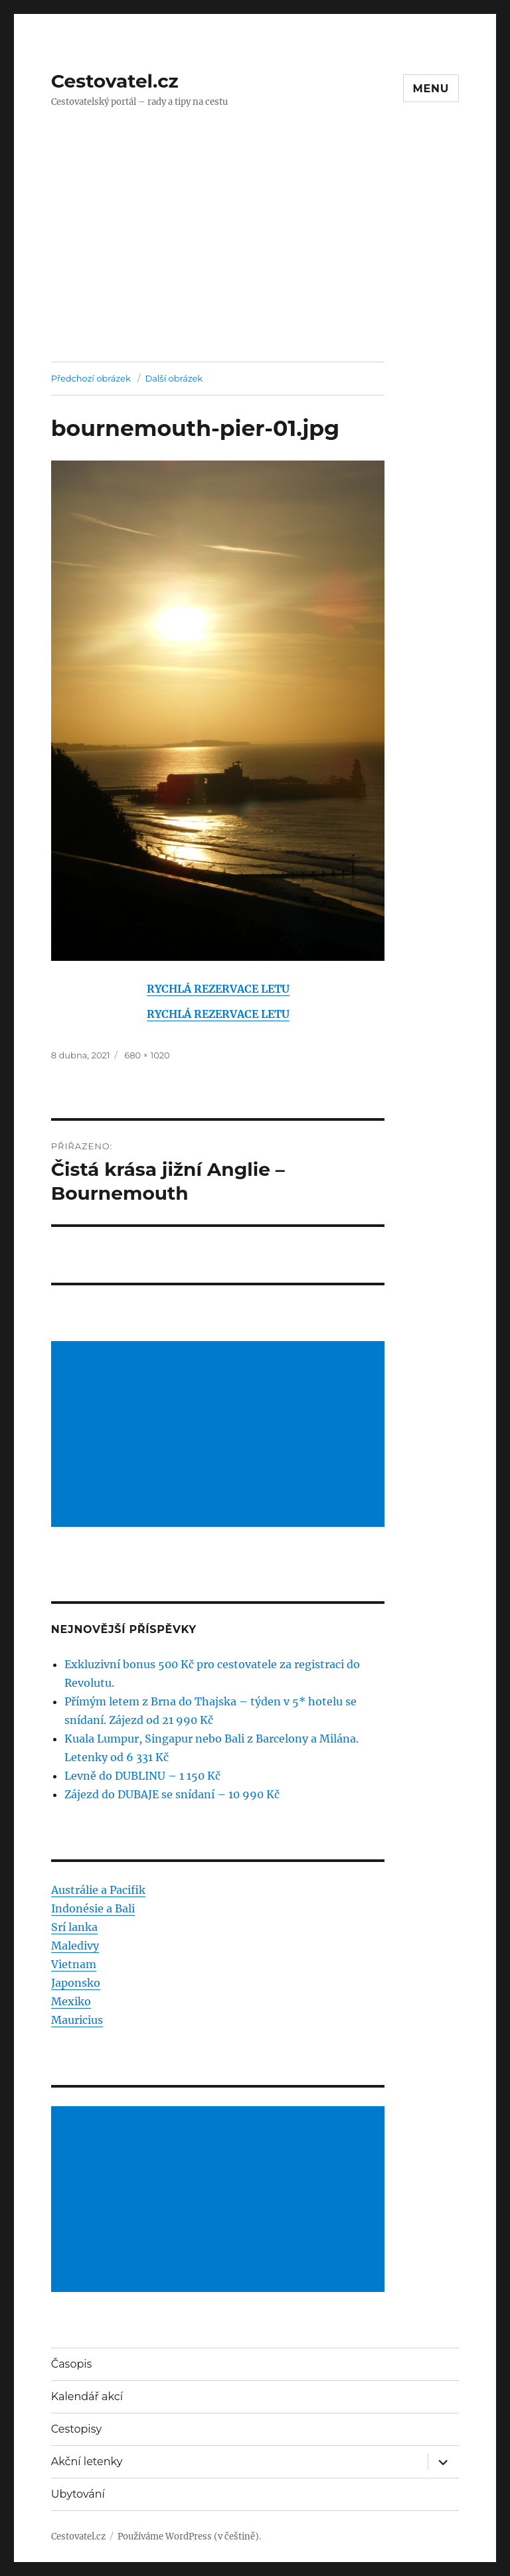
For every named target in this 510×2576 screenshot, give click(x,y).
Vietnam (73, 1964)
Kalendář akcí (87, 2396)
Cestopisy (76, 2429)
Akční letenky (87, 2461)
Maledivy (75, 1945)
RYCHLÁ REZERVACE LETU (218, 988)
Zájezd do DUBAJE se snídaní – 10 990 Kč (172, 1794)
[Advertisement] (258, 263)
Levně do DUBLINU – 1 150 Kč (142, 1775)
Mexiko (71, 2001)
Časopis (71, 2364)
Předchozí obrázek (91, 378)
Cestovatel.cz (115, 81)
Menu (431, 88)
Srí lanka (74, 1927)
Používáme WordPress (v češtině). (189, 2536)
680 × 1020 (146, 1055)
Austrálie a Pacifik (98, 1889)
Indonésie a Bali (93, 1908)
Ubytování (78, 2494)
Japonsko (75, 1982)
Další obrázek (174, 378)
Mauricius (77, 2020)
